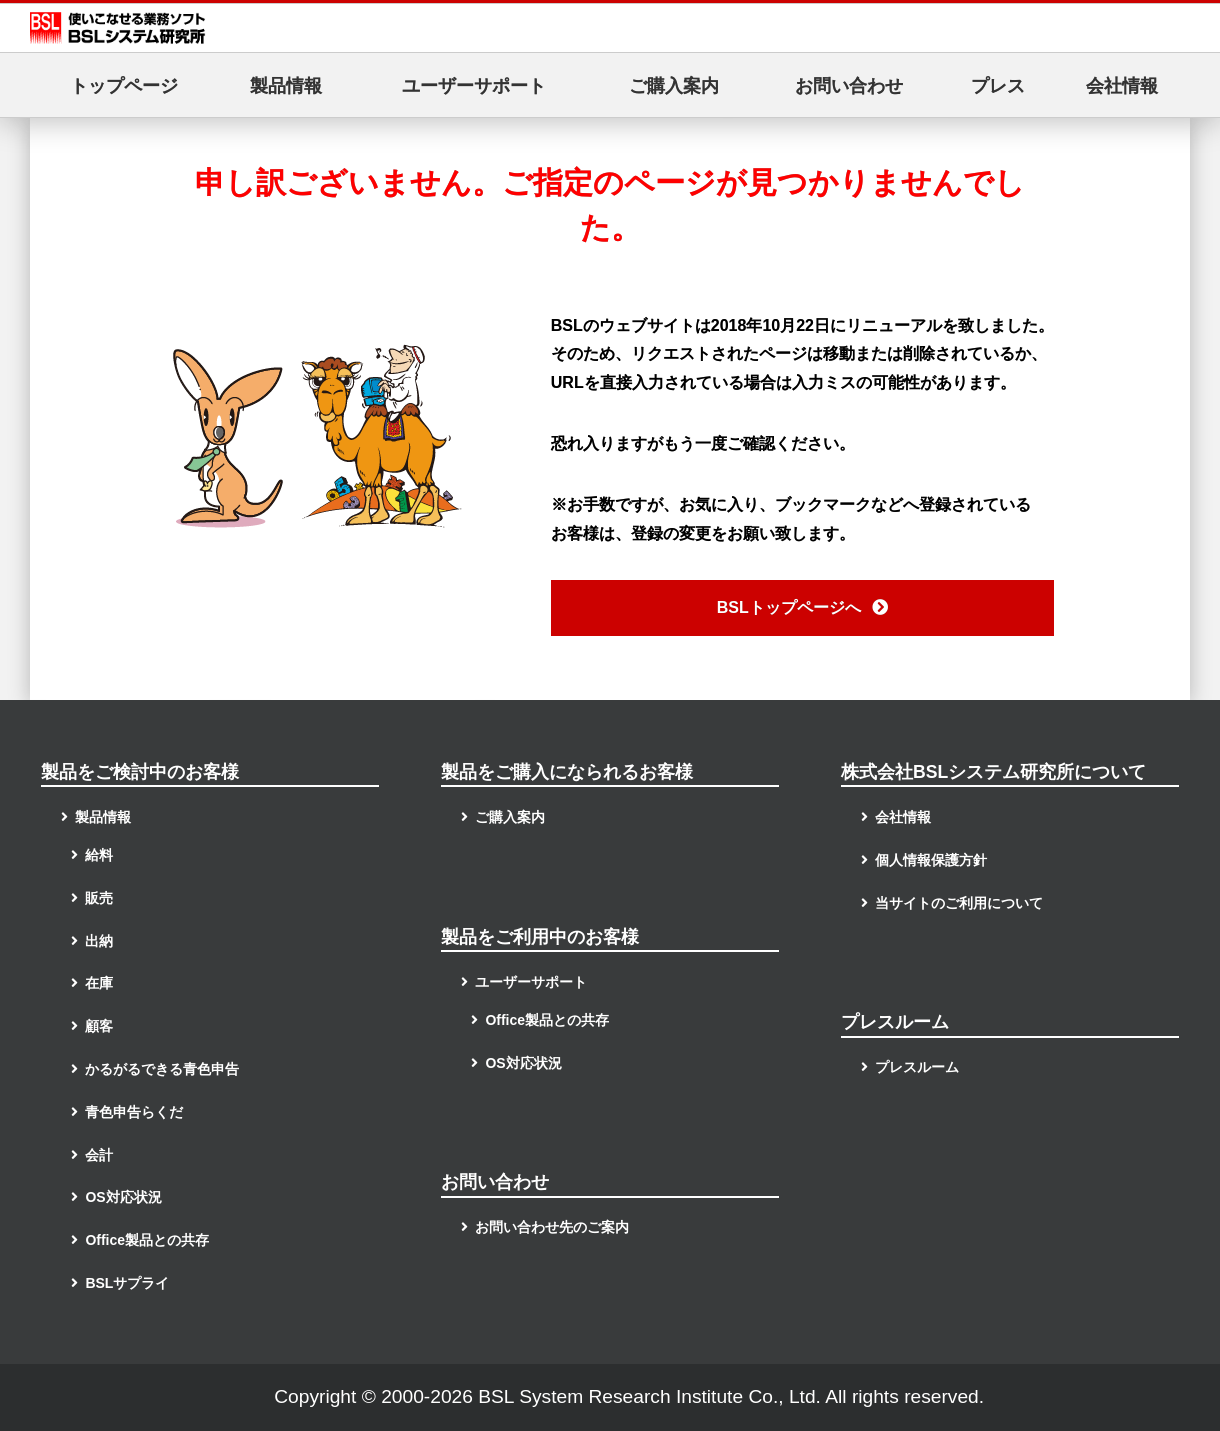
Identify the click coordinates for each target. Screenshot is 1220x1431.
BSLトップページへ (802, 607)
